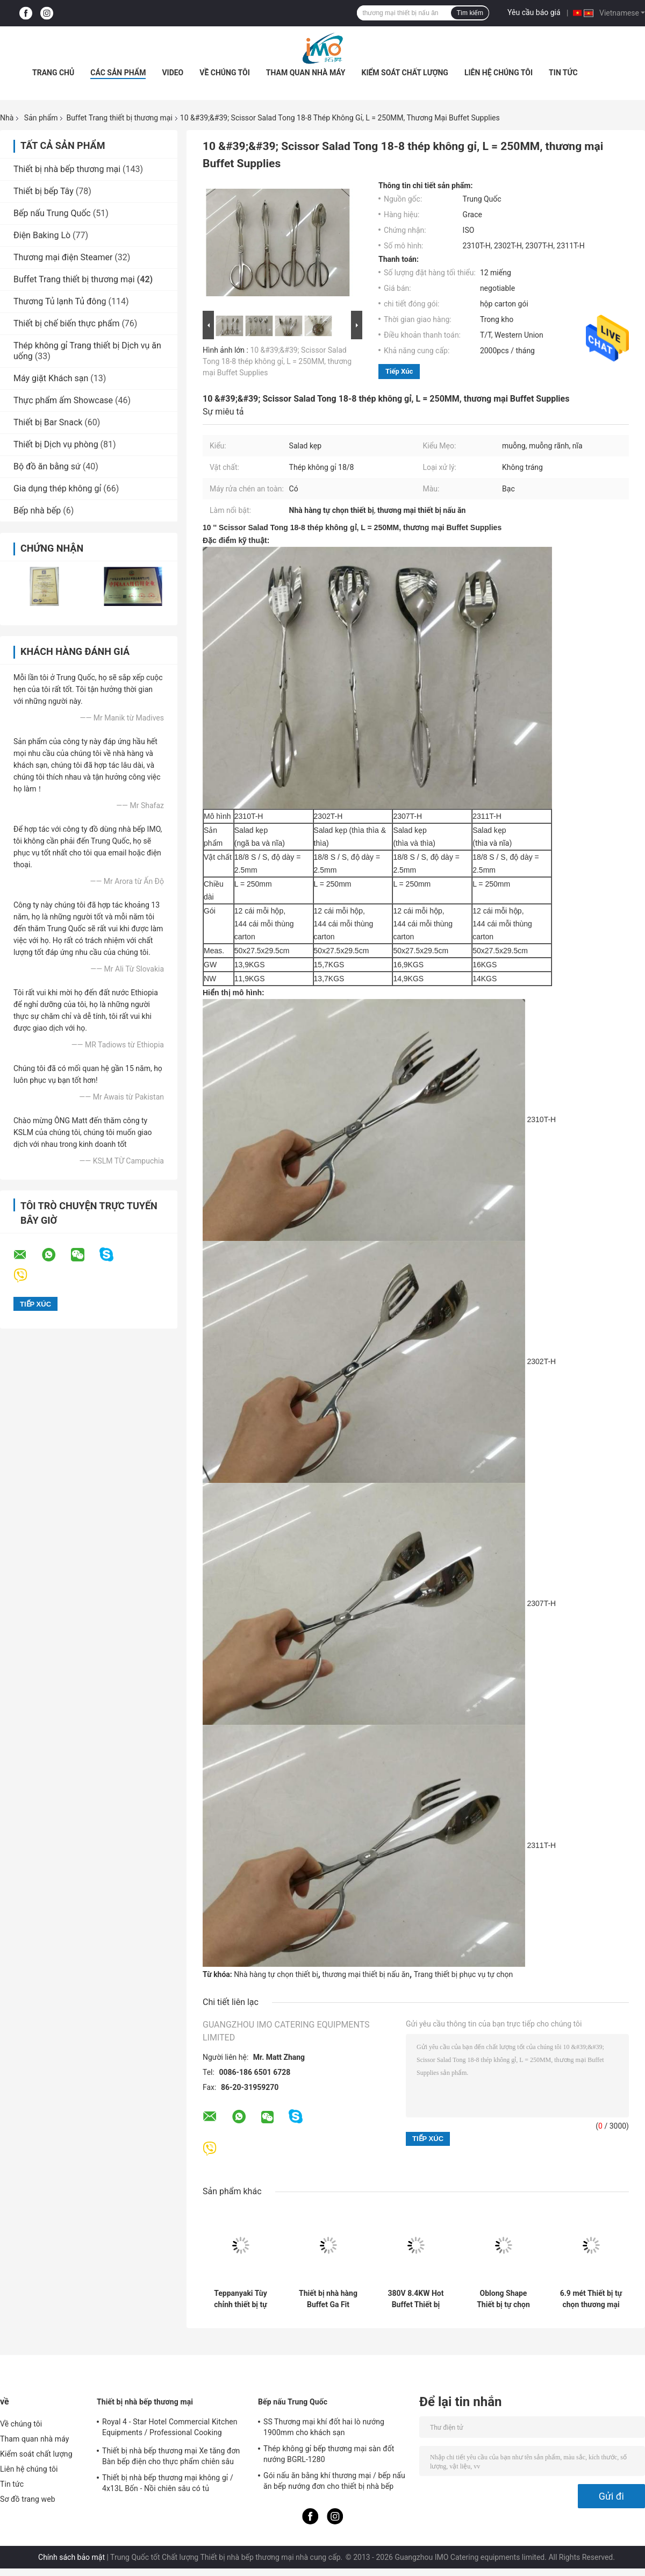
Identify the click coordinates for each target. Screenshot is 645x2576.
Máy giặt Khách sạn (50, 378)
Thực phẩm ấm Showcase (63, 400)
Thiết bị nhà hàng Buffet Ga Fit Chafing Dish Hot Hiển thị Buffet (328, 2299)
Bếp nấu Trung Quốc (52, 213)
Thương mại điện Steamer (62, 257)
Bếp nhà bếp (37, 510)
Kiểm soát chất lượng (404, 72)
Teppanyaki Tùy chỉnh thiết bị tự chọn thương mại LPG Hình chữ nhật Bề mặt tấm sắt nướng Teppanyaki (241, 2299)
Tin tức (563, 72)
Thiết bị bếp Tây (43, 191)
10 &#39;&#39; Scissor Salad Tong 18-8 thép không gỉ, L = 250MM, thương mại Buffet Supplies (277, 361)
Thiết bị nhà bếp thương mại (66, 169)
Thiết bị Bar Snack (47, 422)
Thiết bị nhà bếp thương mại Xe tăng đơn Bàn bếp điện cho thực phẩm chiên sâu (171, 2456)
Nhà (6, 117)
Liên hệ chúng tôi (498, 72)
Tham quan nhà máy (306, 72)
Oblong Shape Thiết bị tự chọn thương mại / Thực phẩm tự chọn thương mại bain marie (503, 2299)
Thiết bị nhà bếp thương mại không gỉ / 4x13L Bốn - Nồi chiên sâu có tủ (167, 2483)
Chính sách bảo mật (71, 2557)
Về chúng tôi (224, 72)
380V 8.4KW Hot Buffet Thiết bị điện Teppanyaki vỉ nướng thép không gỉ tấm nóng (416, 2299)
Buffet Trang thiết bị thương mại (119, 117)
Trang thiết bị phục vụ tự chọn (463, 1974)
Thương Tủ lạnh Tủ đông (59, 301)
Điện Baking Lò (41, 235)
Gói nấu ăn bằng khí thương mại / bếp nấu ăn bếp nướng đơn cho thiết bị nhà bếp (334, 2481)
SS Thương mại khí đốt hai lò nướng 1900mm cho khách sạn (323, 2427)
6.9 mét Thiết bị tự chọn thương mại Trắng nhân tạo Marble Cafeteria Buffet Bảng (591, 2299)
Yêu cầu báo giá (534, 12)
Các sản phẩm (118, 72)
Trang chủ (53, 72)
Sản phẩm (41, 117)
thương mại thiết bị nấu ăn (366, 1974)
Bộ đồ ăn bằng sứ (47, 466)
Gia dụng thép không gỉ (57, 488)
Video (172, 72)
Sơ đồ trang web (27, 2499)
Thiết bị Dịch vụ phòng (55, 444)
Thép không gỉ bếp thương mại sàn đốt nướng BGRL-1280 (328, 2454)
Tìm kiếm (469, 13)
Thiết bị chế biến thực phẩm (66, 323)
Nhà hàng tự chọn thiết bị (276, 1974)
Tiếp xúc (399, 371)
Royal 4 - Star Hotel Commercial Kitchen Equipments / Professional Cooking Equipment (170, 2428)
